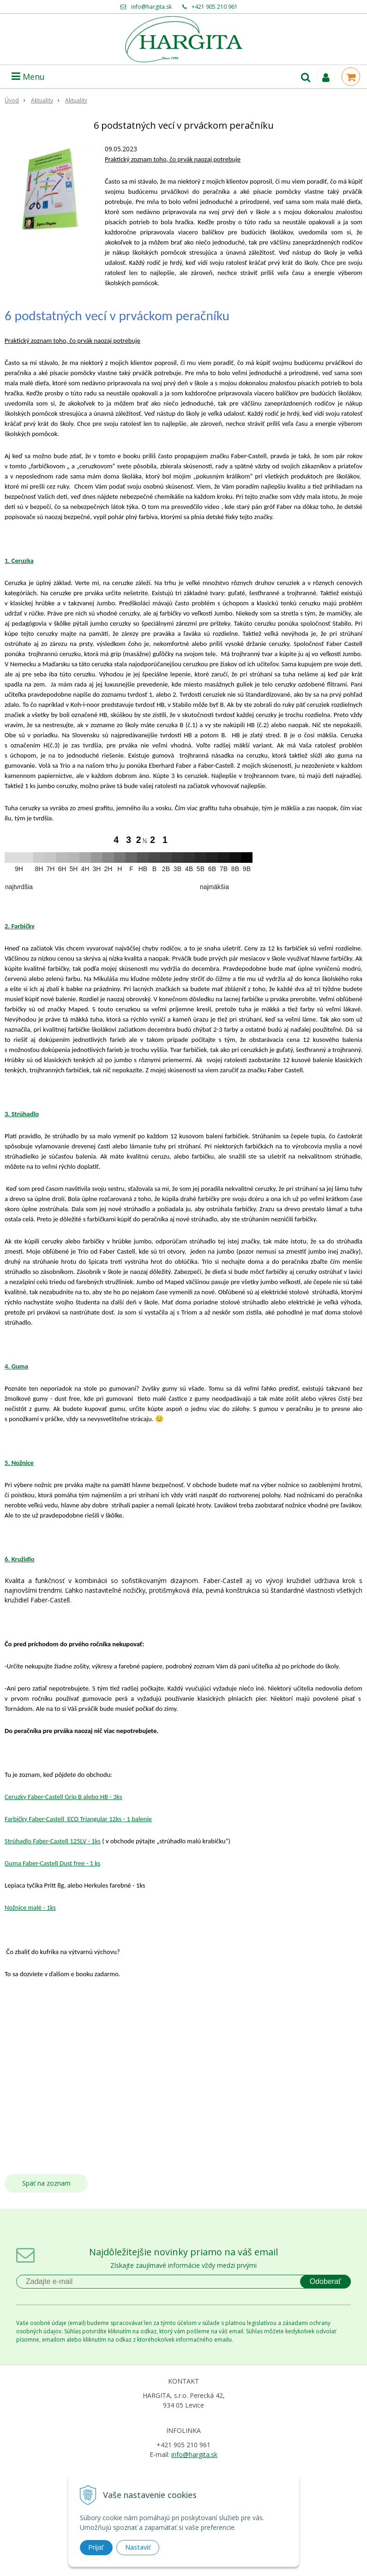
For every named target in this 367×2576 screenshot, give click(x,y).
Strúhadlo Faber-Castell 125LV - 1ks (53, 1841)
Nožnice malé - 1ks (30, 1907)
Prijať (96, 2547)
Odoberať (325, 2281)
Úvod (12, 100)
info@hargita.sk (151, 7)
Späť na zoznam (46, 2183)
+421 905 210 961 (215, 7)
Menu (28, 76)
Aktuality (42, 100)
